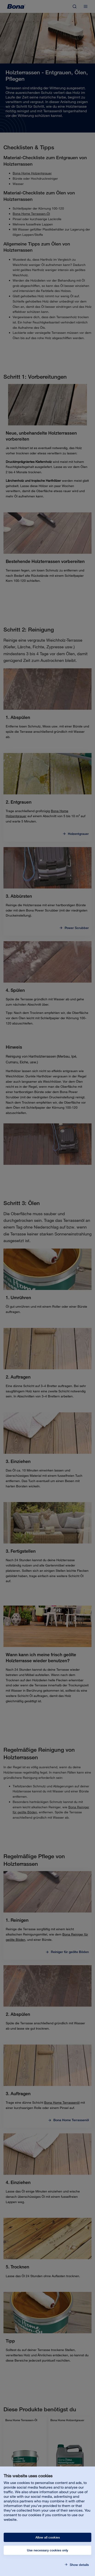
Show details (79, 2565)
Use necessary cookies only (47, 2550)
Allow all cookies (47, 2537)
